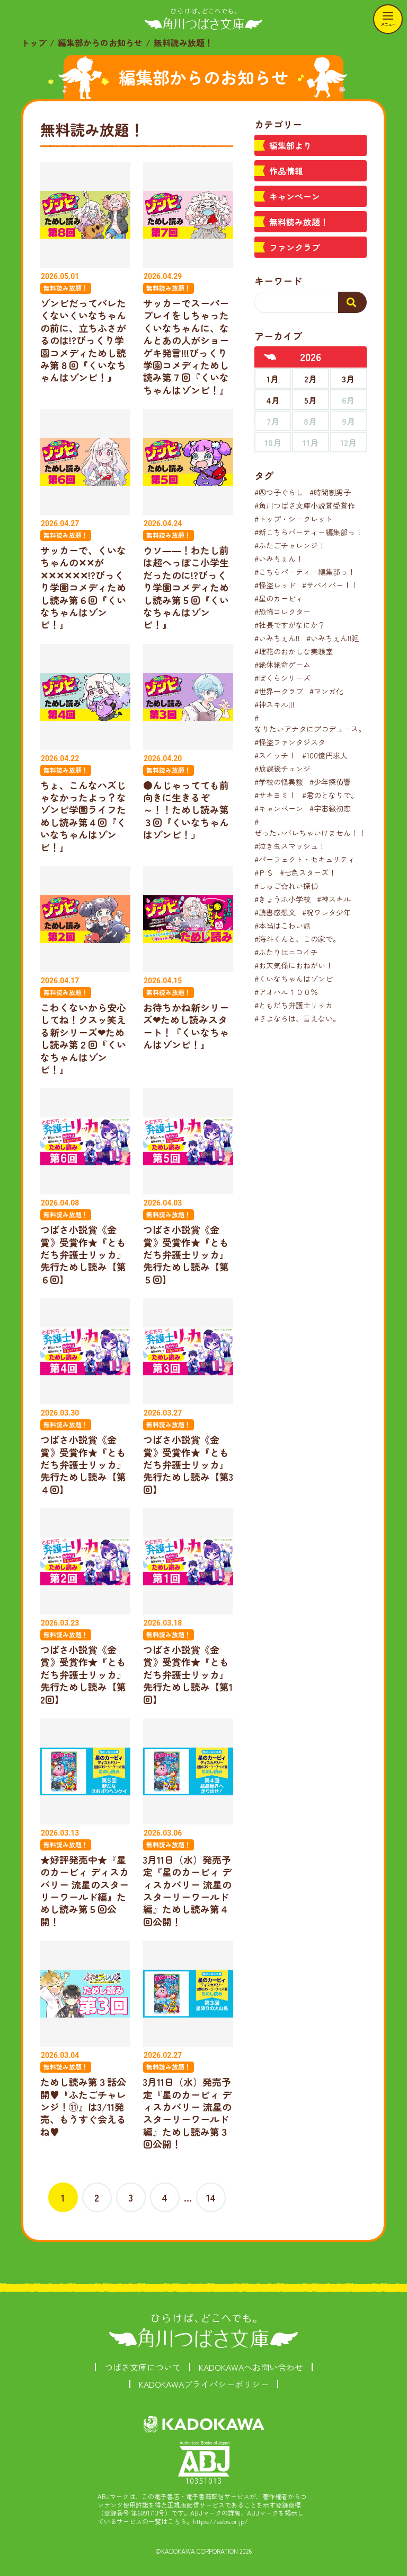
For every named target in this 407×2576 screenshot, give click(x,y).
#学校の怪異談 (278, 781)
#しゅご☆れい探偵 (286, 885)
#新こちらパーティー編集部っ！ (308, 532)
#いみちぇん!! (277, 638)
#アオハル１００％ (286, 991)
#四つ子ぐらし (278, 492)
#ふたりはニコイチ (286, 952)
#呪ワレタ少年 (326, 912)
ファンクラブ (294, 247)
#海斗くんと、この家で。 (297, 938)
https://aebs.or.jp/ (220, 2521)
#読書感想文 (275, 912)
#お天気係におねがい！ (293, 965)
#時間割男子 (330, 492)
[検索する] (352, 302)
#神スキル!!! (274, 704)
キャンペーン (294, 196)
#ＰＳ (263, 872)
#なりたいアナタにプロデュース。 (310, 723)
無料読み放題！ (299, 221)
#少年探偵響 (330, 781)
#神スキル (334, 899)
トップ (34, 42)
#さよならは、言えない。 (297, 1018)
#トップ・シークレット (293, 518)
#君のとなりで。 (330, 795)
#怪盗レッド (275, 585)
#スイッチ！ (275, 755)
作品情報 (286, 170)
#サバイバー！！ (330, 585)
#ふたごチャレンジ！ (289, 545)
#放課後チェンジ (282, 768)
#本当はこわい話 (282, 925)
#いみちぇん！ (278, 558)
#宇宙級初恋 (330, 808)
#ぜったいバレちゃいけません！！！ (313, 827)
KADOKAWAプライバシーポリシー (204, 2384)
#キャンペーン (278, 808)
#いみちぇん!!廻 (332, 638)
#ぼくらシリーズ (282, 678)
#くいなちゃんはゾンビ (293, 978)
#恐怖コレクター (282, 611)
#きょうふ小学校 (282, 899)
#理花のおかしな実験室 (293, 651)
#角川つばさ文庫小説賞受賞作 (304, 505)
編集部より (290, 145)
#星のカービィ (278, 598)
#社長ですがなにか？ (289, 624)
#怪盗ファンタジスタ (289, 742)
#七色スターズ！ (308, 872)
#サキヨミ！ (275, 795)
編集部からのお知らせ (100, 42)
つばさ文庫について (142, 2367)
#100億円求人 (325, 755)
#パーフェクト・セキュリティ (304, 859)
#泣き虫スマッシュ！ (289, 846)
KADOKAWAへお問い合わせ (251, 2367)
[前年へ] (270, 356)
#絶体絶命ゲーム (282, 664)
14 (211, 2197)
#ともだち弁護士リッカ (293, 1005)
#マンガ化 (326, 691)
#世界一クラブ (278, 691)
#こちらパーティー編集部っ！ (304, 571)
